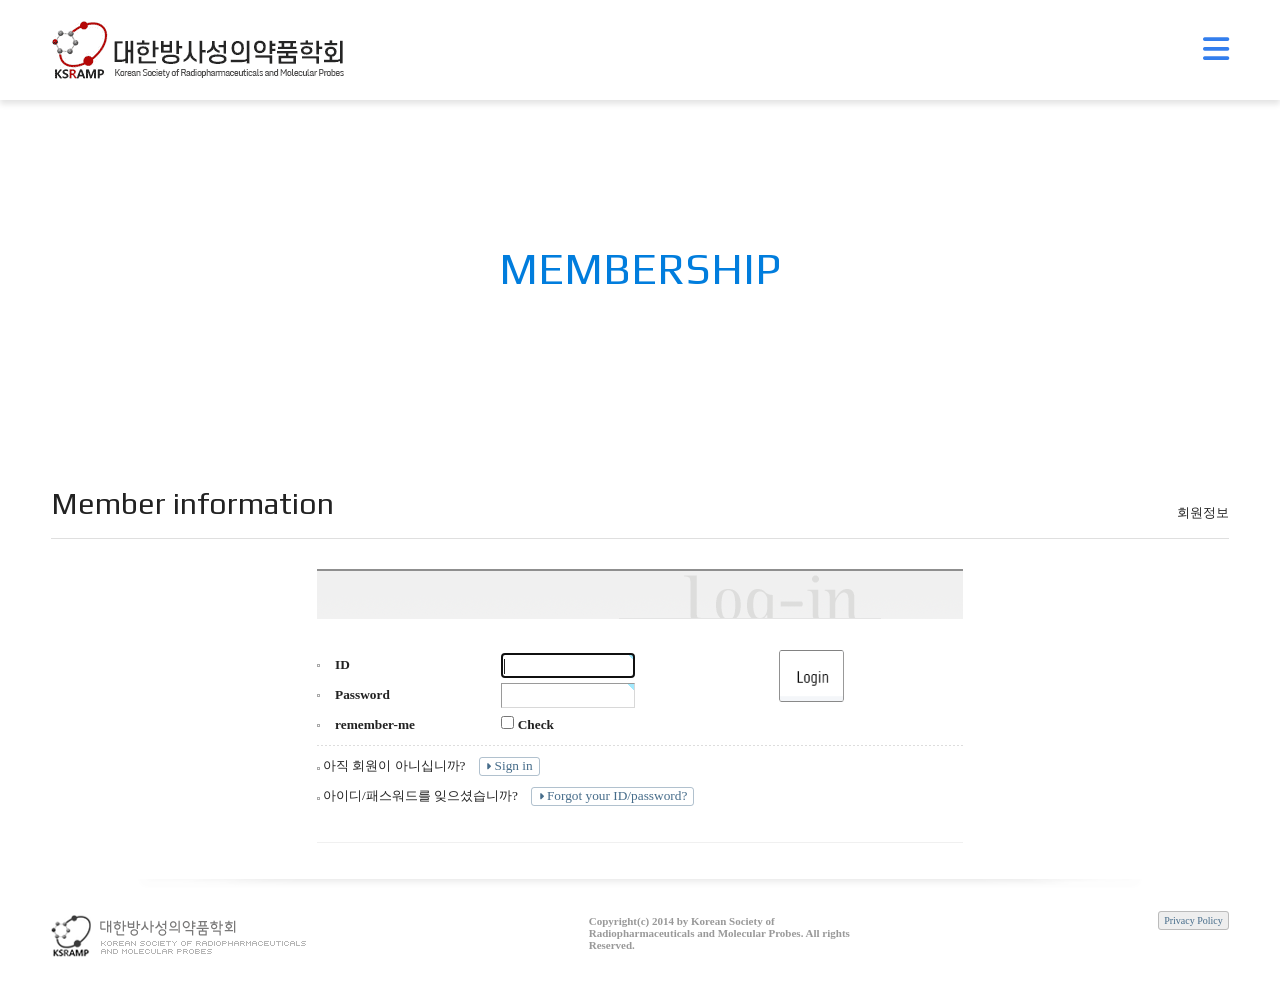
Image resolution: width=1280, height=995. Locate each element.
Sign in (508, 765)
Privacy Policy (1193, 920)
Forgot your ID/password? (611, 795)
